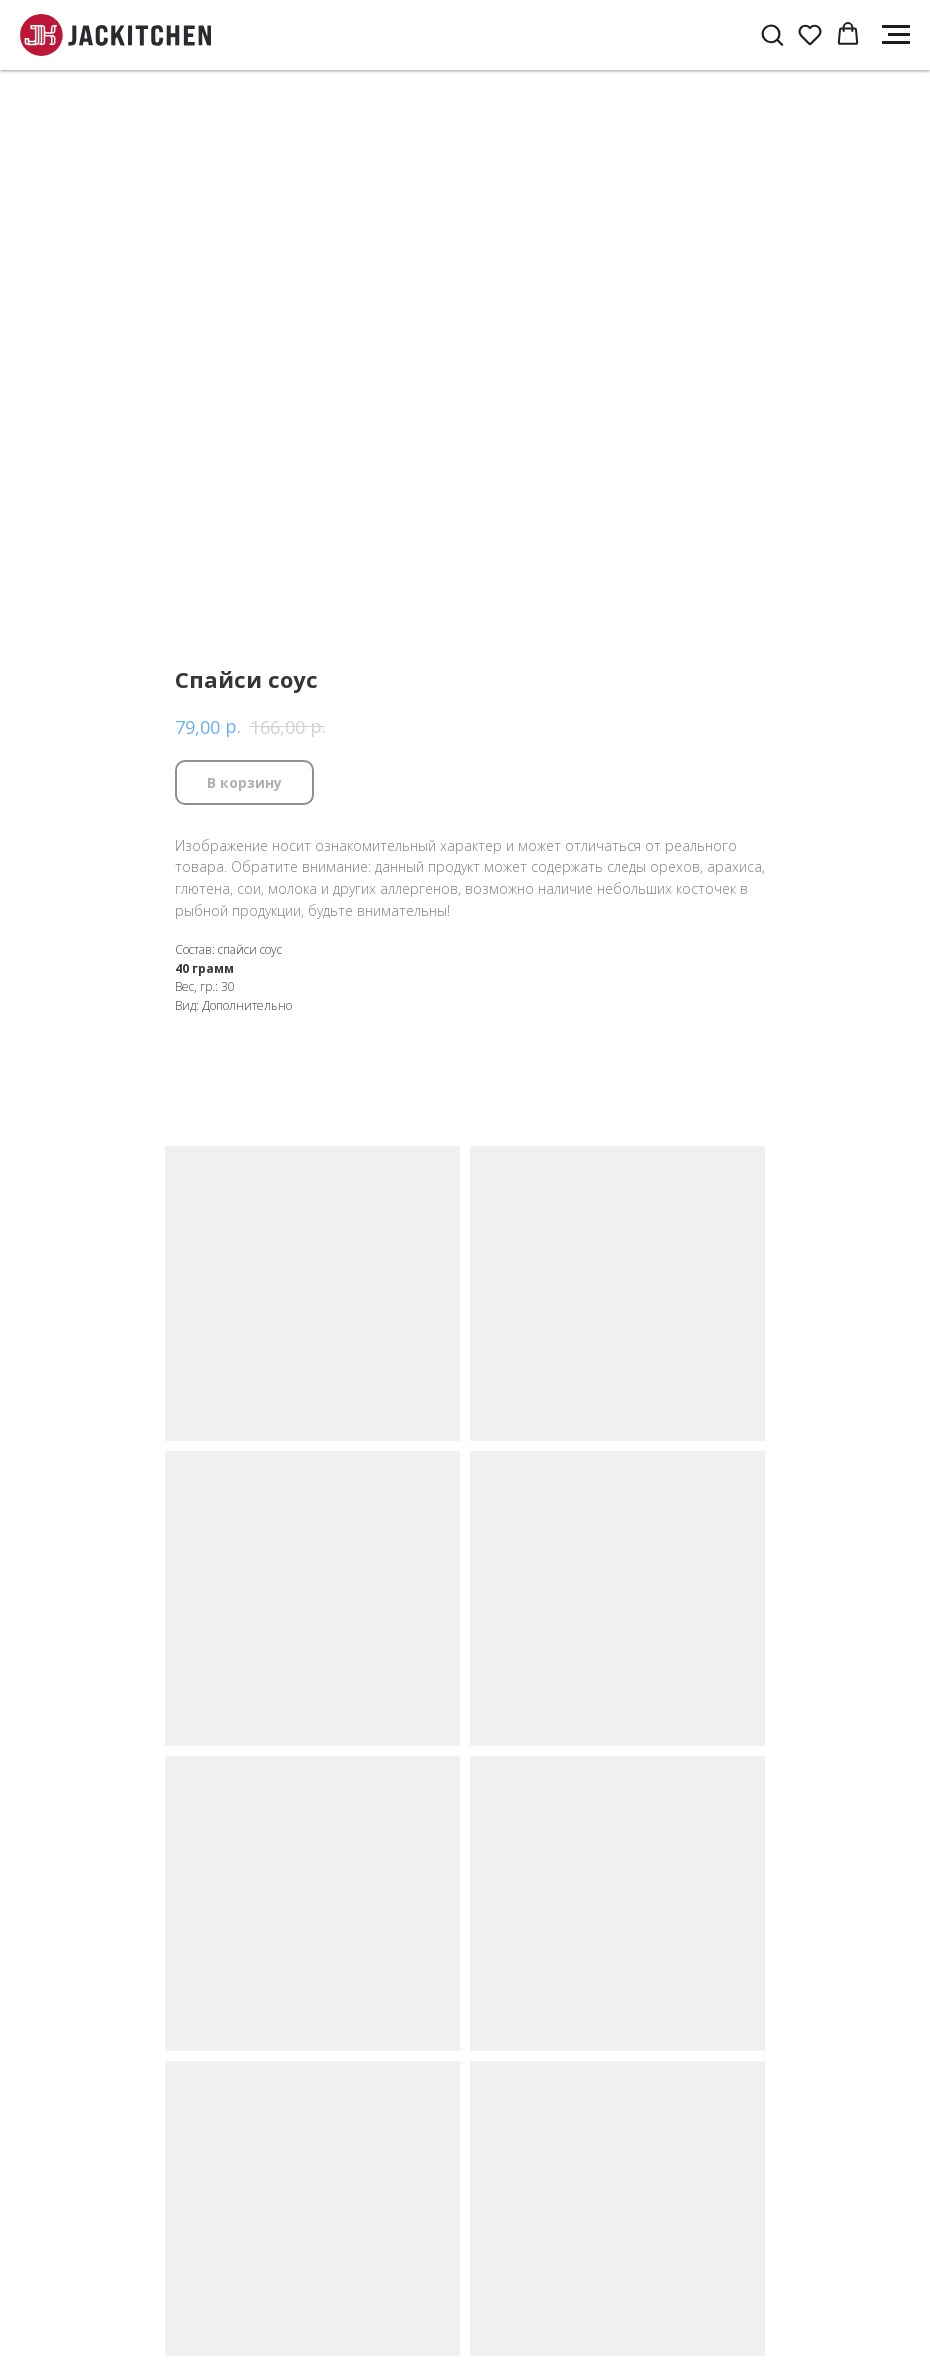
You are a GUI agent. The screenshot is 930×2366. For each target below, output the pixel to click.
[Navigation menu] (896, 35)
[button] (772, 34)
